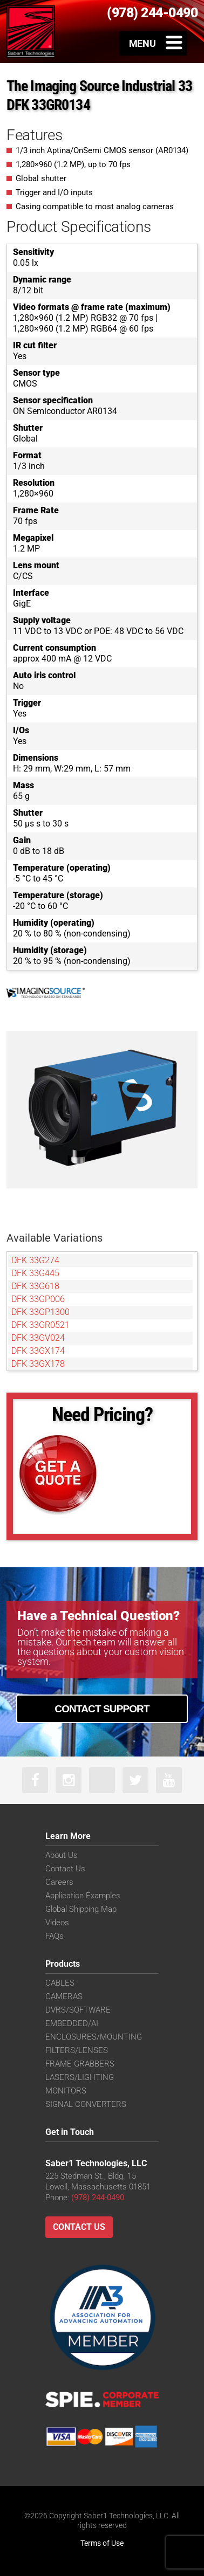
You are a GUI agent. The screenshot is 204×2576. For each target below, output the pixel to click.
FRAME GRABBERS (79, 2064)
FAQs (54, 1936)
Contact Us (65, 1869)
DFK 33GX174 (38, 1351)
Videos (57, 1922)
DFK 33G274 (35, 1260)
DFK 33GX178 (38, 1364)
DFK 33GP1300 (40, 1312)
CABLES (59, 1983)
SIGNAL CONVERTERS (85, 2104)
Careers (59, 1882)
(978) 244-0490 (97, 2197)
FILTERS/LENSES (76, 2050)
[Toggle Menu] (153, 43)
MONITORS (65, 2091)
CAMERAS (64, 1996)
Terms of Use (102, 2543)
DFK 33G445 (35, 1273)
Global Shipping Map (81, 1909)
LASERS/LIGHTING (79, 2077)
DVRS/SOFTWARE (78, 2010)
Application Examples (82, 1895)
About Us (61, 1855)
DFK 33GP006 (38, 1299)
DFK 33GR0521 (40, 1325)
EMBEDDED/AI (71, 2023)
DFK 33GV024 (38, 1338)
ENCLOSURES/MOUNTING (93, 2037)
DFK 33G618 (35, 1286)
